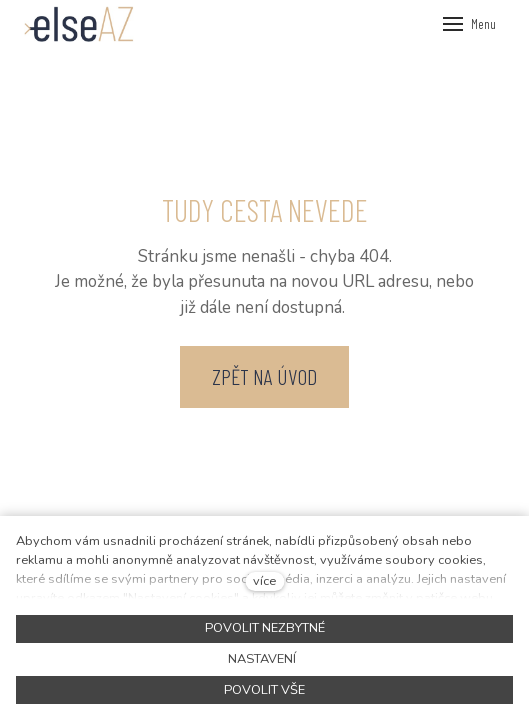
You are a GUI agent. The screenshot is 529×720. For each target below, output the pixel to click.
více (264, 581)
